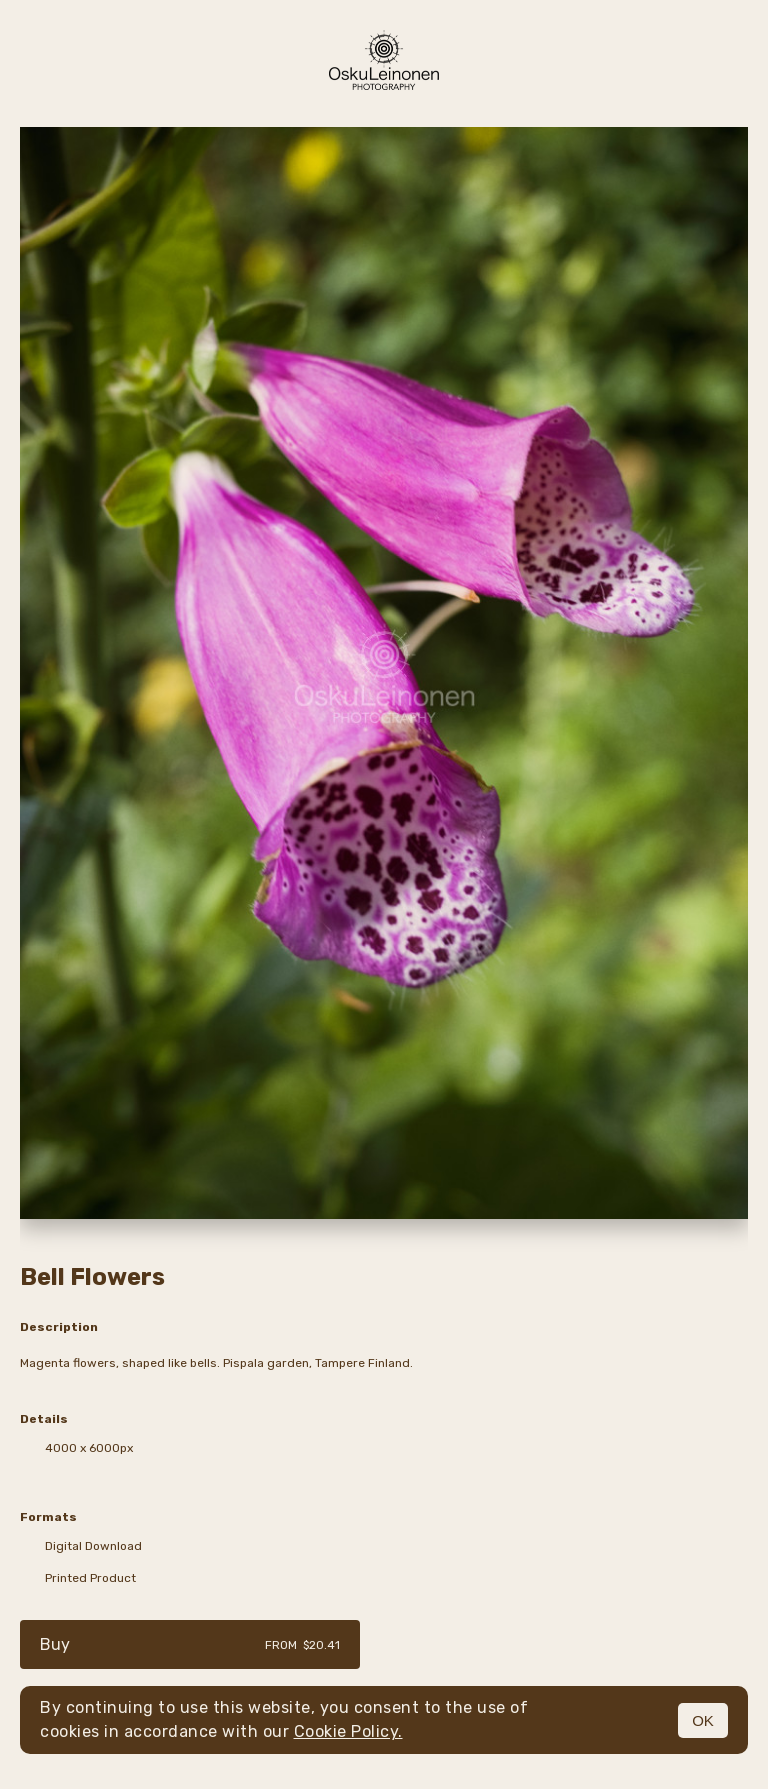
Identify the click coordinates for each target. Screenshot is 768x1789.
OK (703, 1720)
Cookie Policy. (348, 1731)
